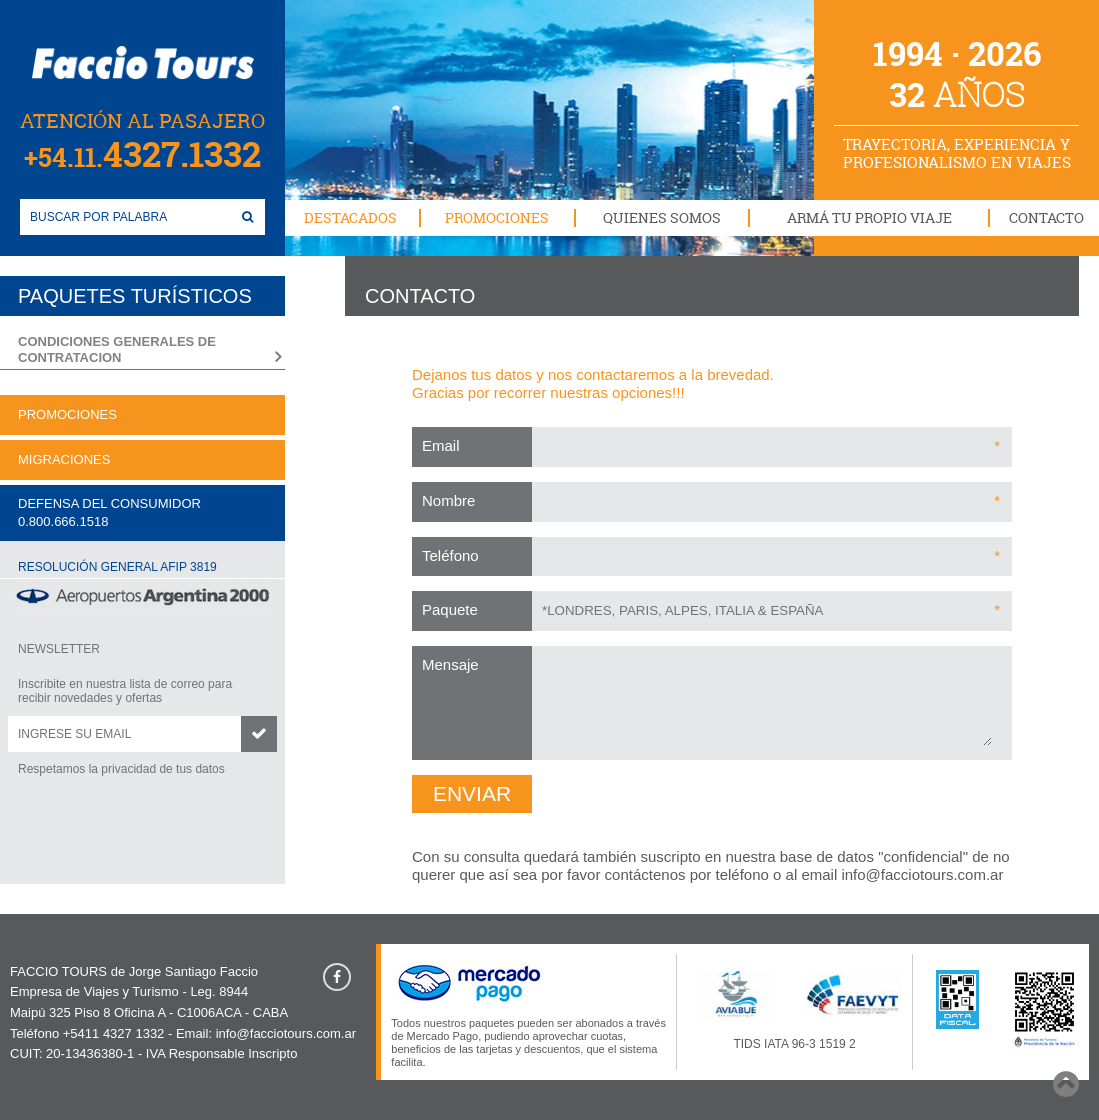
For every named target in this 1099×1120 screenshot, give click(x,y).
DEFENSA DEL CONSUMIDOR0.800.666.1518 (109, 512)
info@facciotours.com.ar (922, 874)
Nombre (448, 500)
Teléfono (450, 555)
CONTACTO (1046, 217)
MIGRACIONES (64, 459)
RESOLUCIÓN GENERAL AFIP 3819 (117, 567)
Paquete (450, 609)
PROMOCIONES (497, 217)
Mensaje (450, 664)
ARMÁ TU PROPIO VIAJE (869, 217)
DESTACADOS (350, 217)
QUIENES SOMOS (662, 217)
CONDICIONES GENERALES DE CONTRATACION (117, 349)
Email (441, 445)
